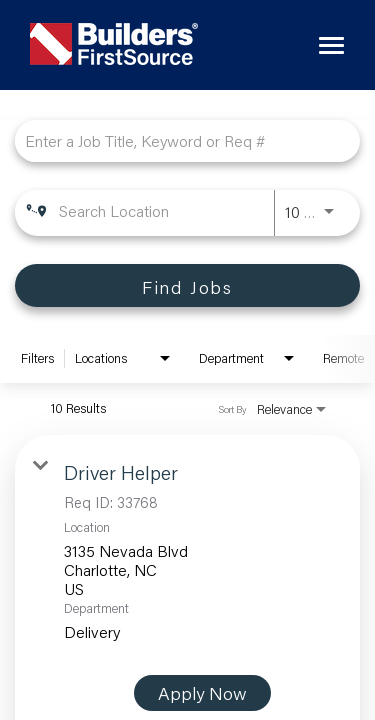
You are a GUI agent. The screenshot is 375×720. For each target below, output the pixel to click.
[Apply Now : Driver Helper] (202, 693)
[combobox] (177, 140)
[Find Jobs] (187, 285)
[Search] (187, 285)
